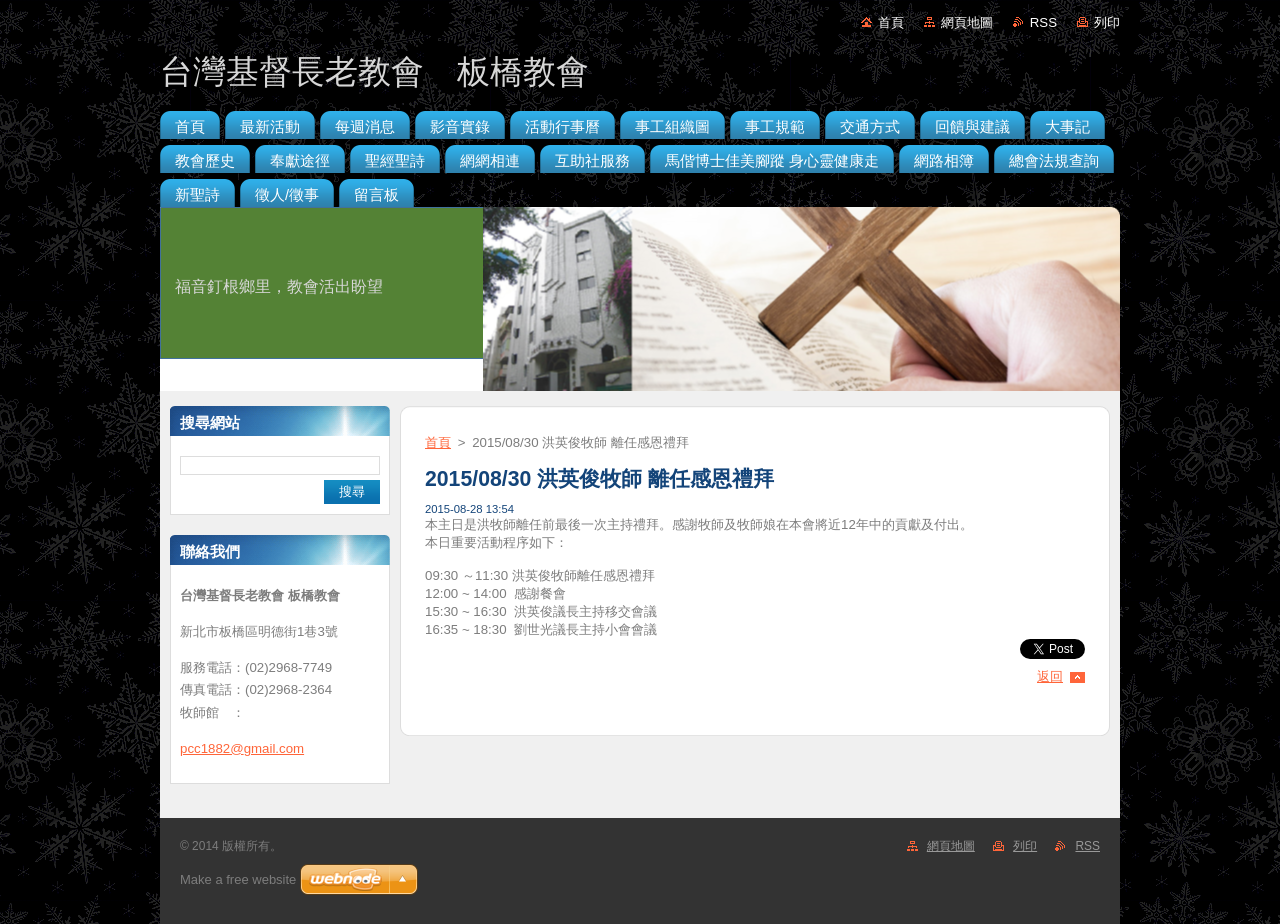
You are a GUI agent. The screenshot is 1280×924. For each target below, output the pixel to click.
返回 (1050, 676)
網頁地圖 (967, 22)
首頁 (891, 22)
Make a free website (238, 879)
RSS (1043, 22)
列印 (1107, 22)
